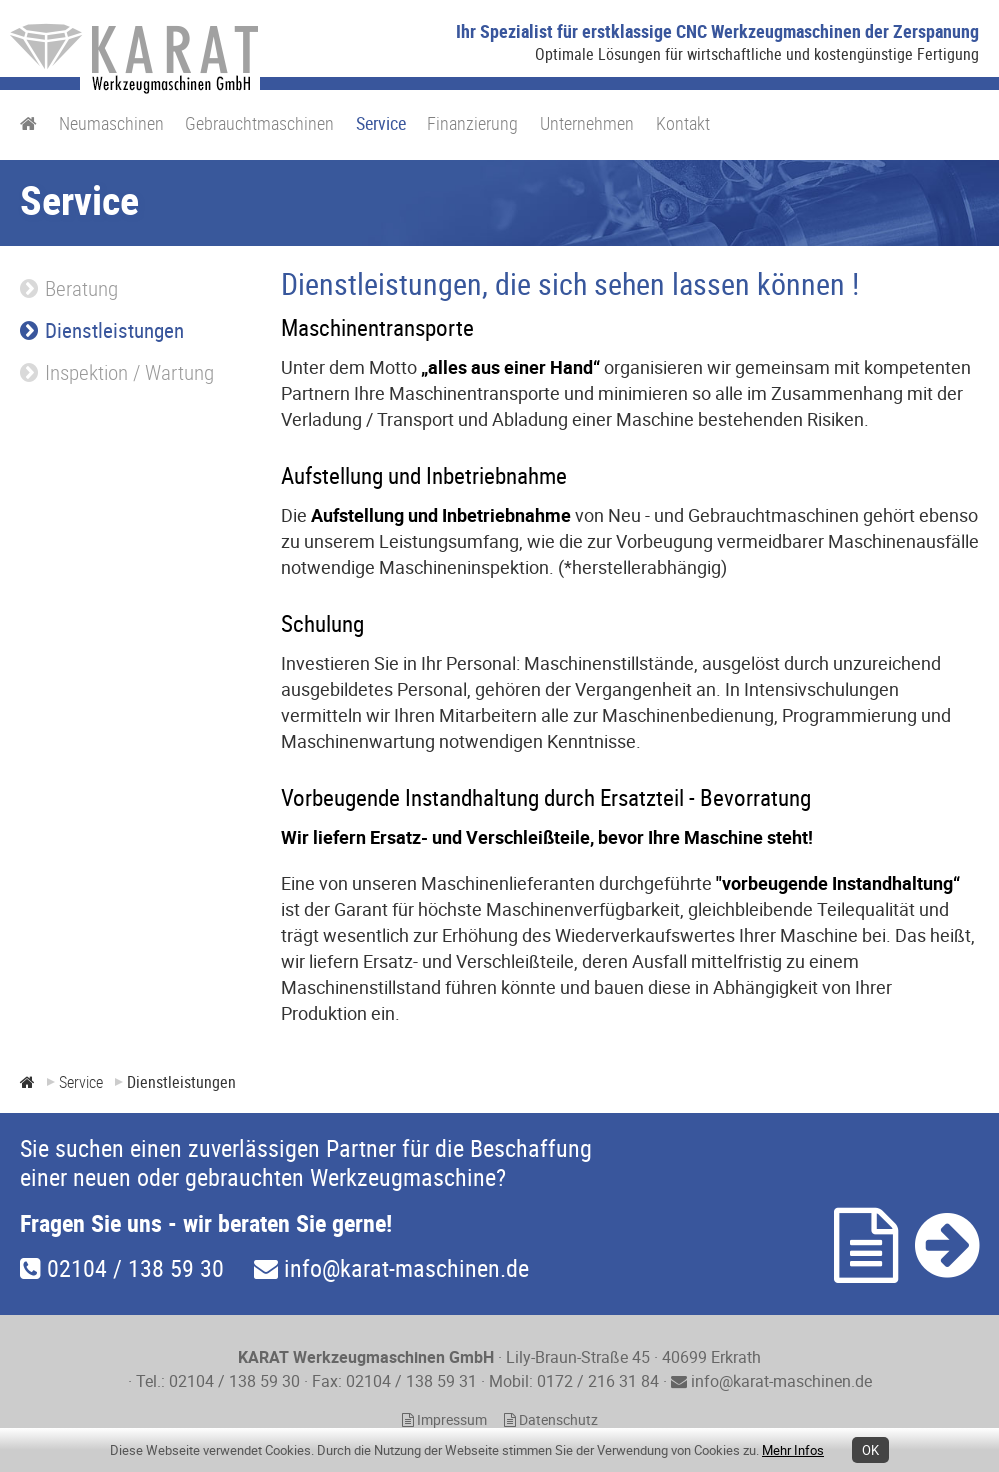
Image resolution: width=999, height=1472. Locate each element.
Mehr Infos (793, 1450)
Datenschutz (551, 1420)
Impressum (444, 1420)
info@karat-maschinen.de (391, 1268)
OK (870, 1450)
